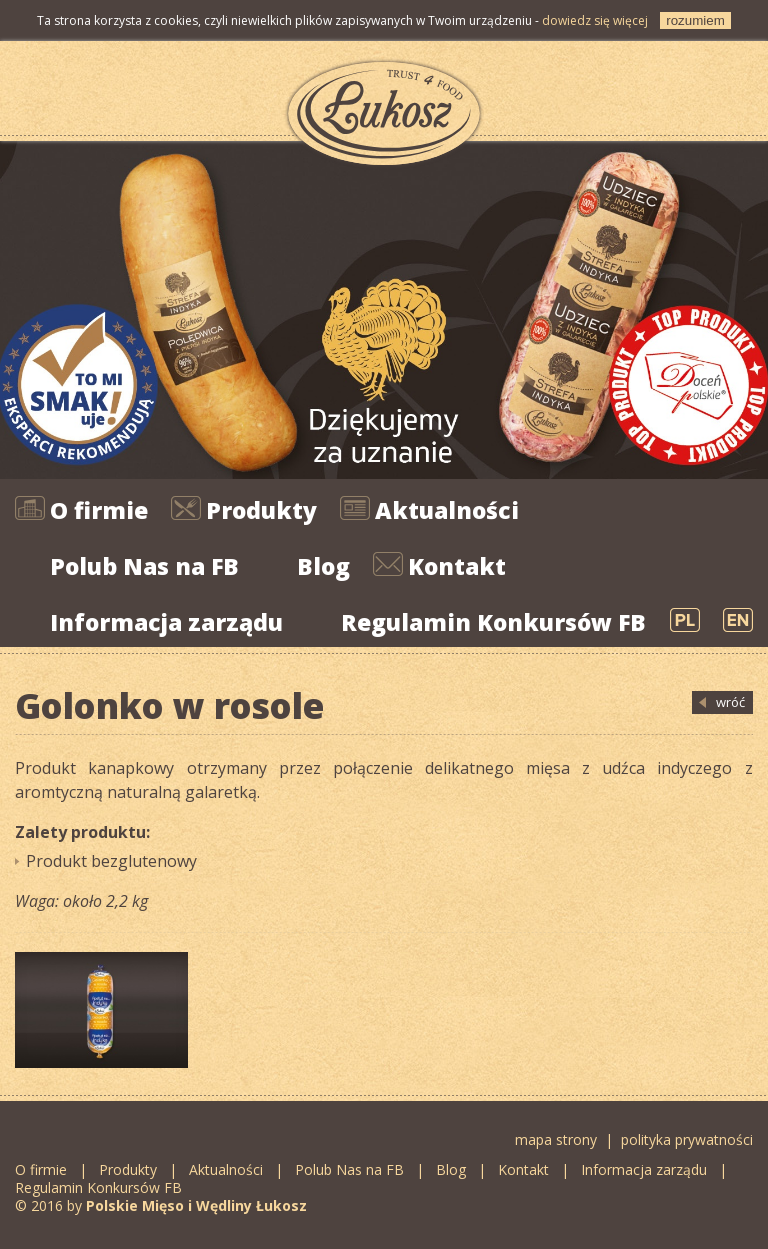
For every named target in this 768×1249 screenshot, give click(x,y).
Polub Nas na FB (144, 566)
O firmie (99, 510)
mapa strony (556, 1139)
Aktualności (447, 510)
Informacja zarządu (166, 622)
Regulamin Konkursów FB (493, 622)
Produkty (261, 510)
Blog (323, 566)
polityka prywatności (687, 1139)
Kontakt (457, 566)
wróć (730, 702)
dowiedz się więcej (595, 20)
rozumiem (695, 20)
